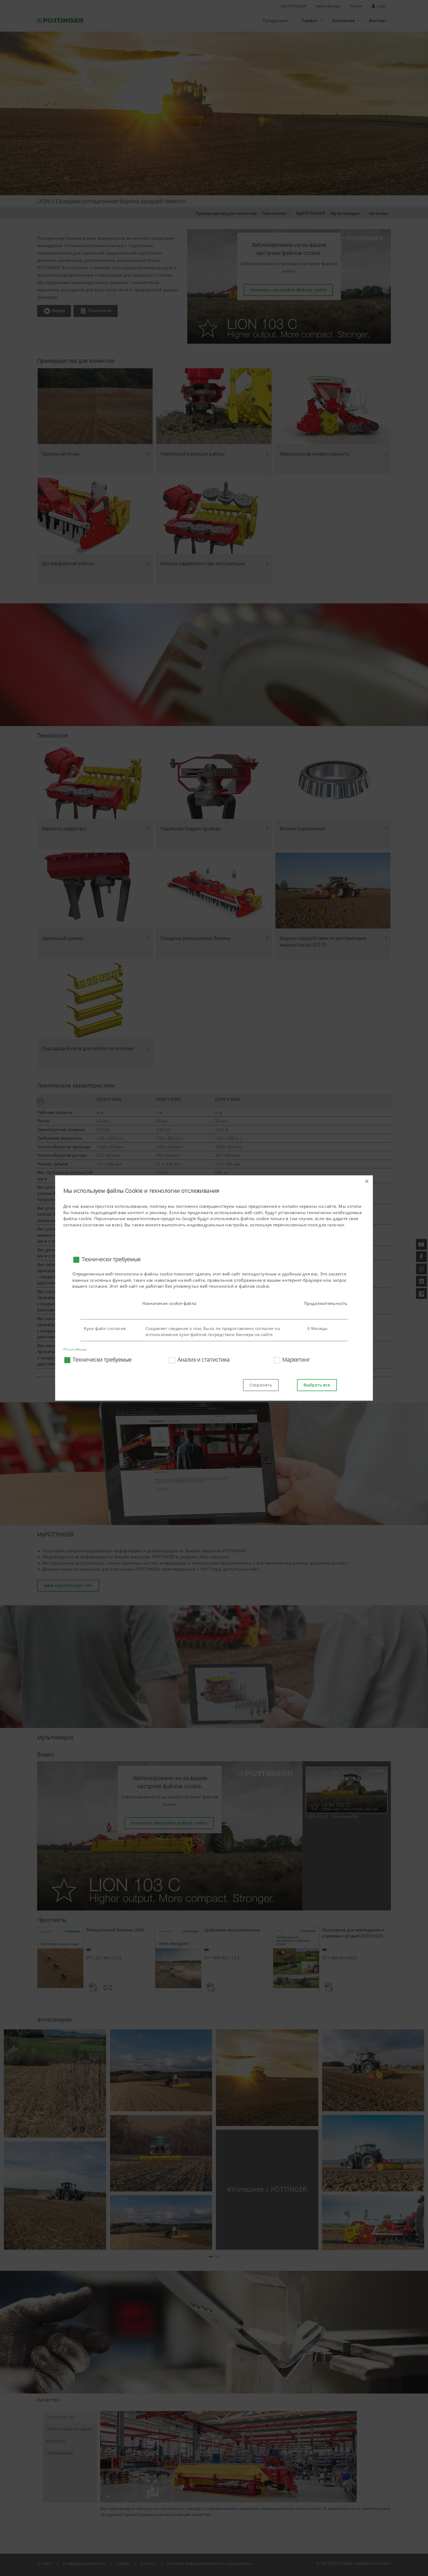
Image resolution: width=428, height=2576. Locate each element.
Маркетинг (296, 1359)
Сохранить (260, 1385)
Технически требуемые (111, 1259)
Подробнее (75, 1349)
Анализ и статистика (203, 1359)
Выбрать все (317, 1385)
